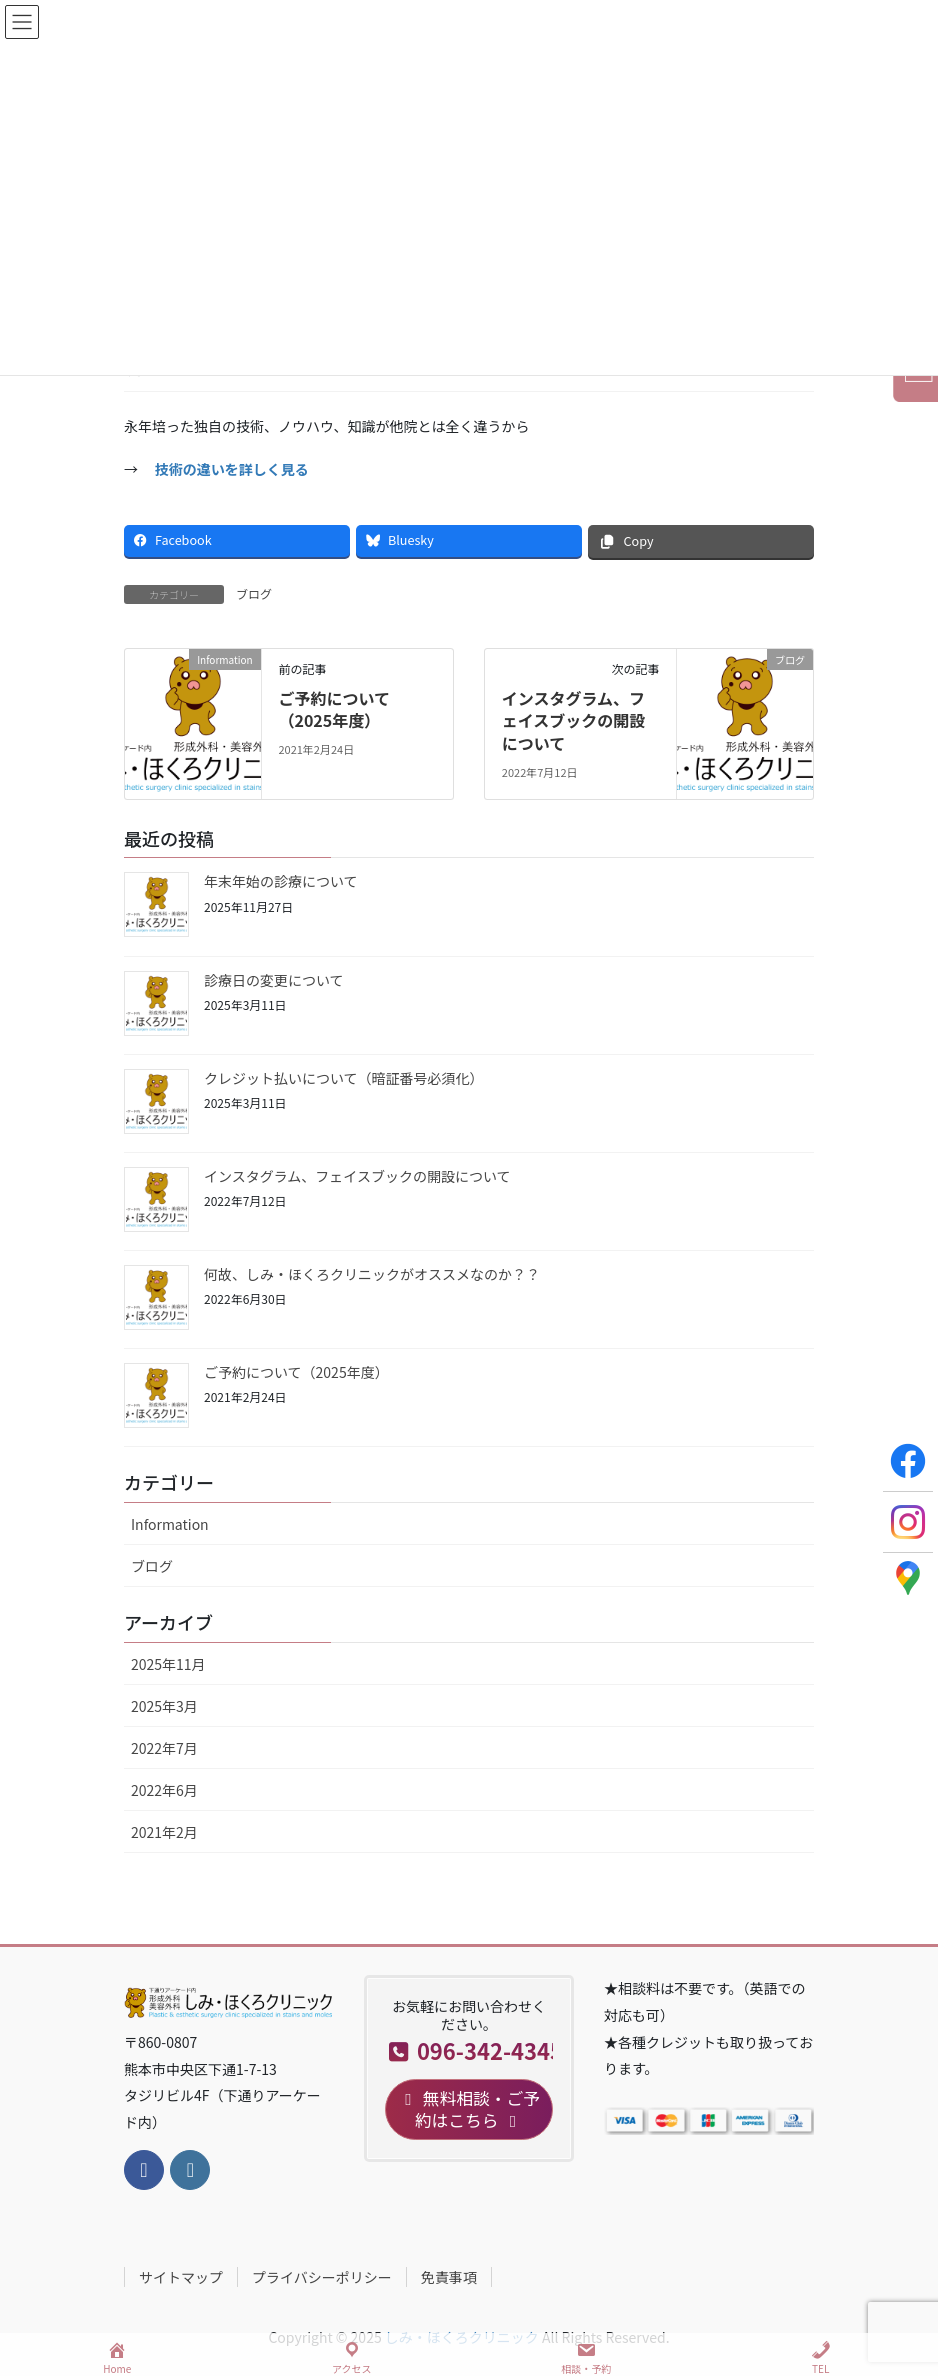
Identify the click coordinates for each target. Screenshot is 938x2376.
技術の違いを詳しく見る (232, 469)
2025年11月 (168, 1664)
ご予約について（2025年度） (334, 709)
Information (170, 1524)
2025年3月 (164, 1706)
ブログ (254, 593)
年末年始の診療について (281, 881)
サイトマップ (181, 2277)
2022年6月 (164, 1790)
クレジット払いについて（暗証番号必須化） (344, 1078)
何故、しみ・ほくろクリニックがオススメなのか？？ (372, 1274)
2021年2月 (164, 1832)
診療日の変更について (274, 980)
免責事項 (449, 2277)
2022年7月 (164, 1748)
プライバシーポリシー (322, 2277)
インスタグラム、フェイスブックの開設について (574, 720)
